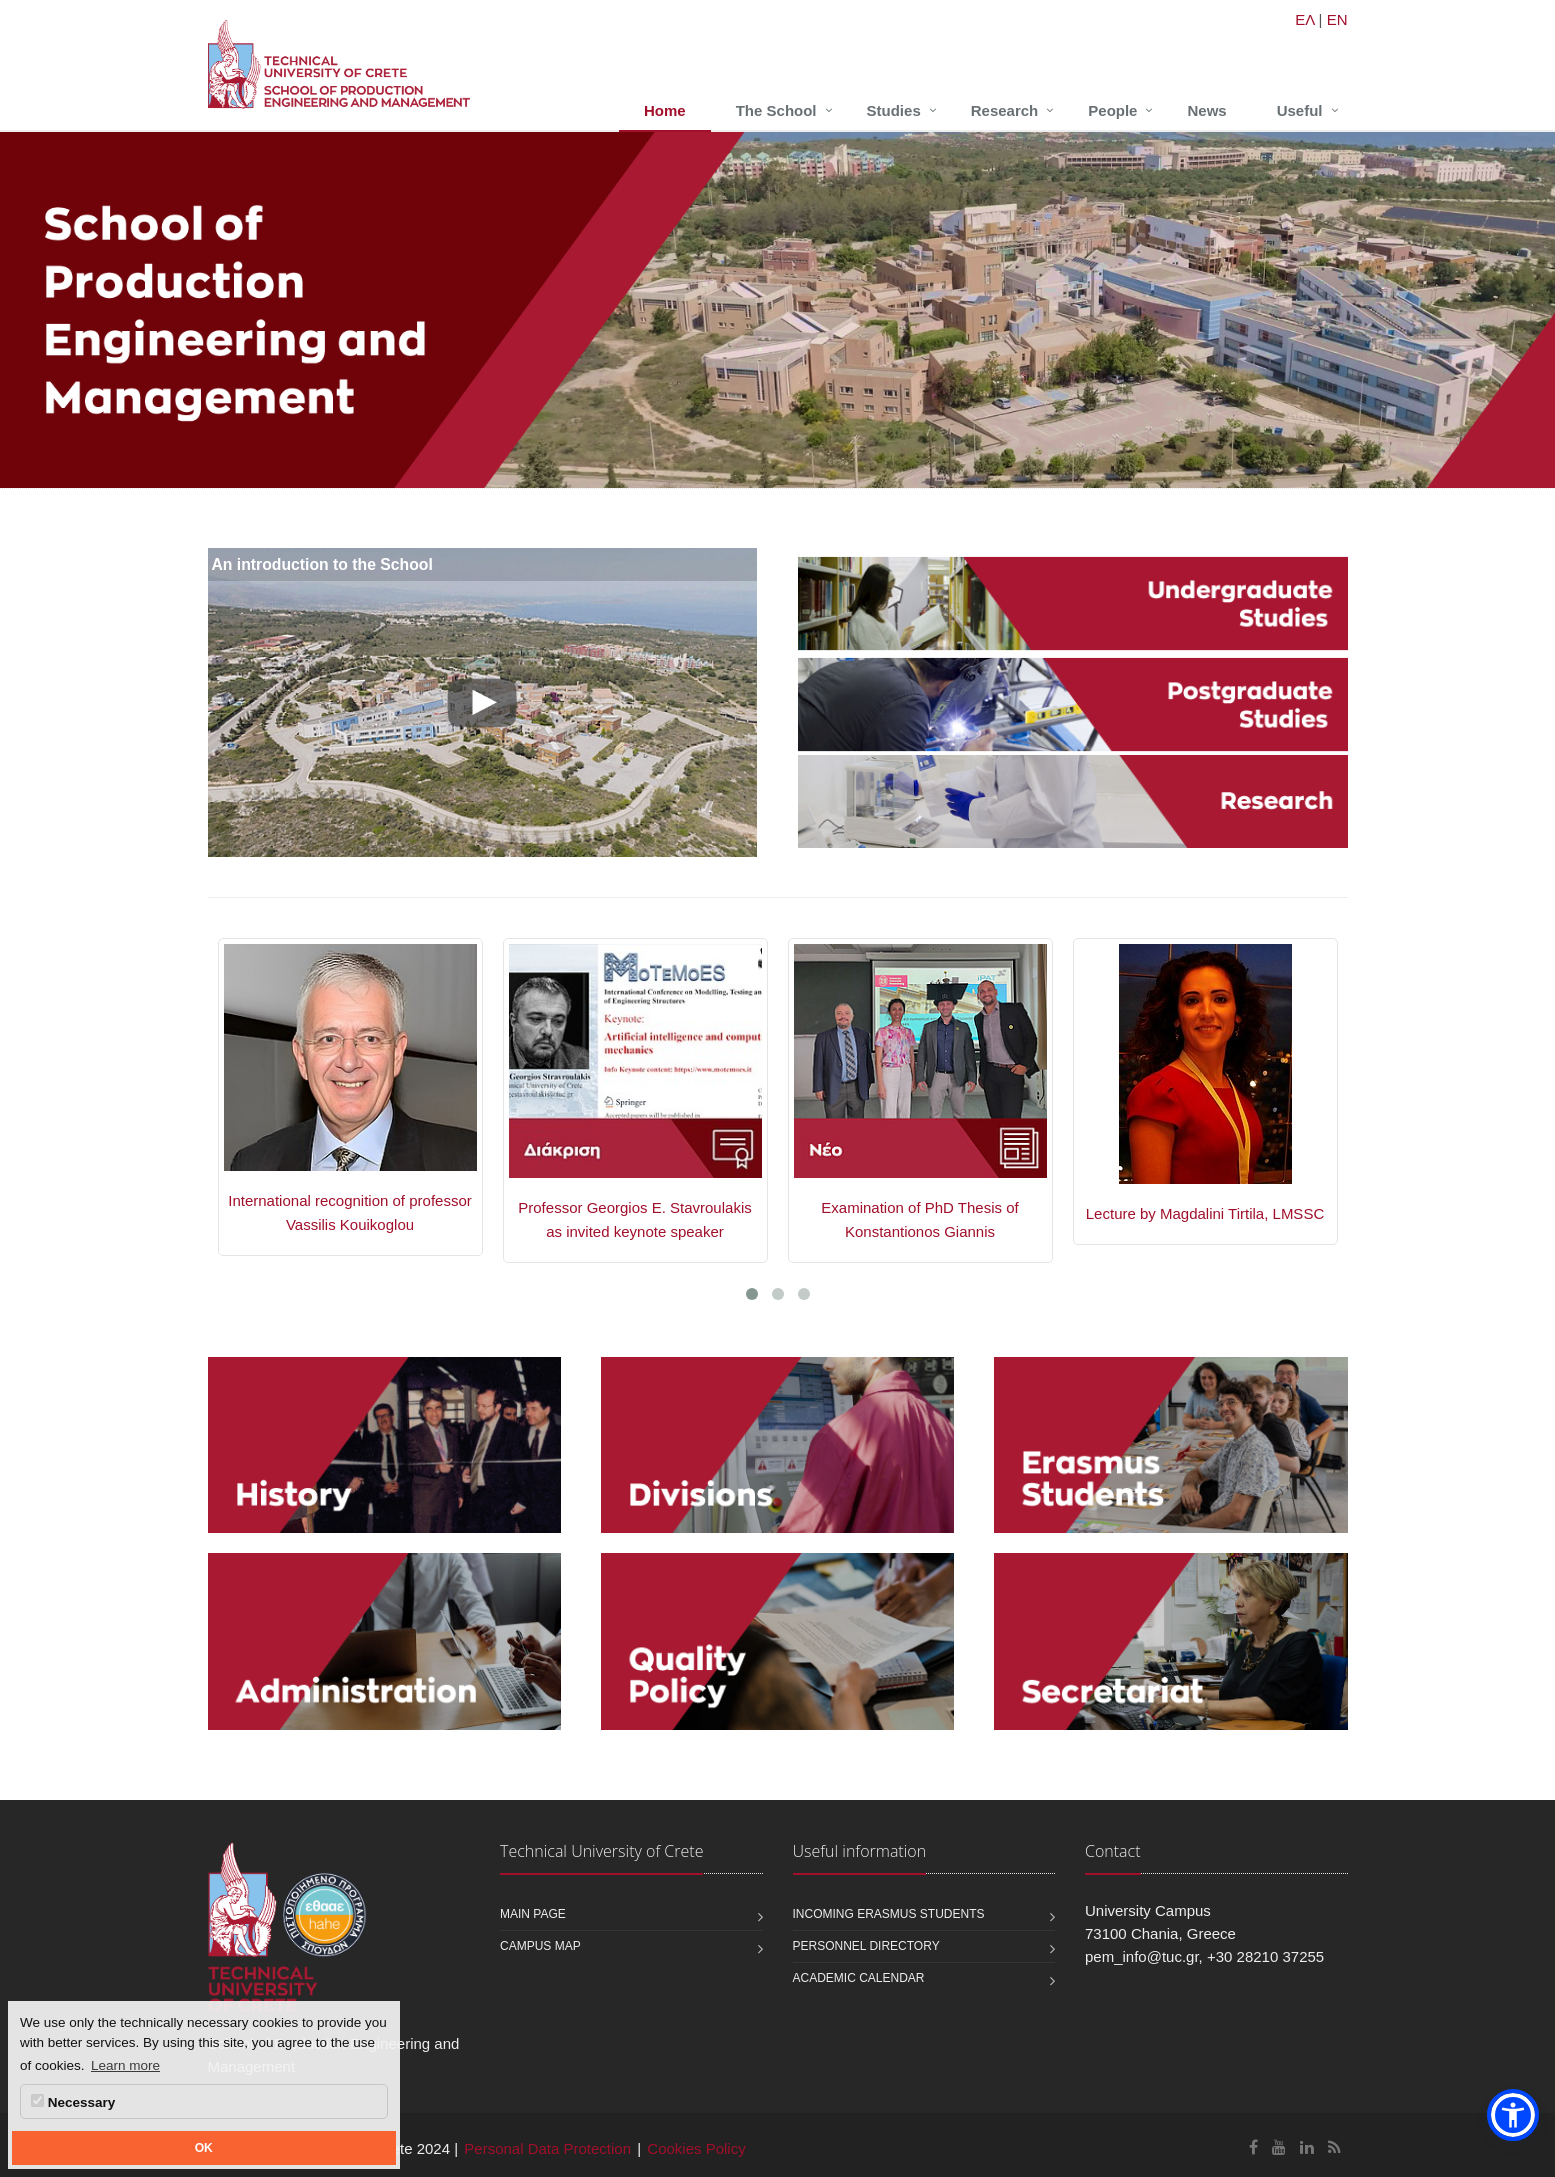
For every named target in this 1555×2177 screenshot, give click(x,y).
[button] (1513, 2115)
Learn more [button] (125, 2065)
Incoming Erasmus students (889, 1914)
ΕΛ (1304, 19)
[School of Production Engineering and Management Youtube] (1279, 2147)
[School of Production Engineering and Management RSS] (1334, 2147)
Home (665, 110)
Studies (894, 110)
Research (1005, 110)
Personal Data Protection (547, 2148)
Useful (1300, 110)
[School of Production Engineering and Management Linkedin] (1307, 2147)
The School (776, 110)
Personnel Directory (866, 1946)
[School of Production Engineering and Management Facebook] (1253, 2147)
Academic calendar (859, 1978)
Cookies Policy (696, 2148)
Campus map (540, 1946)
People (1112, 110)
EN (1337, 19)
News (1206, 110)
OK (204, 2148)
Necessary (73, 2102)
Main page (533, 1914)
